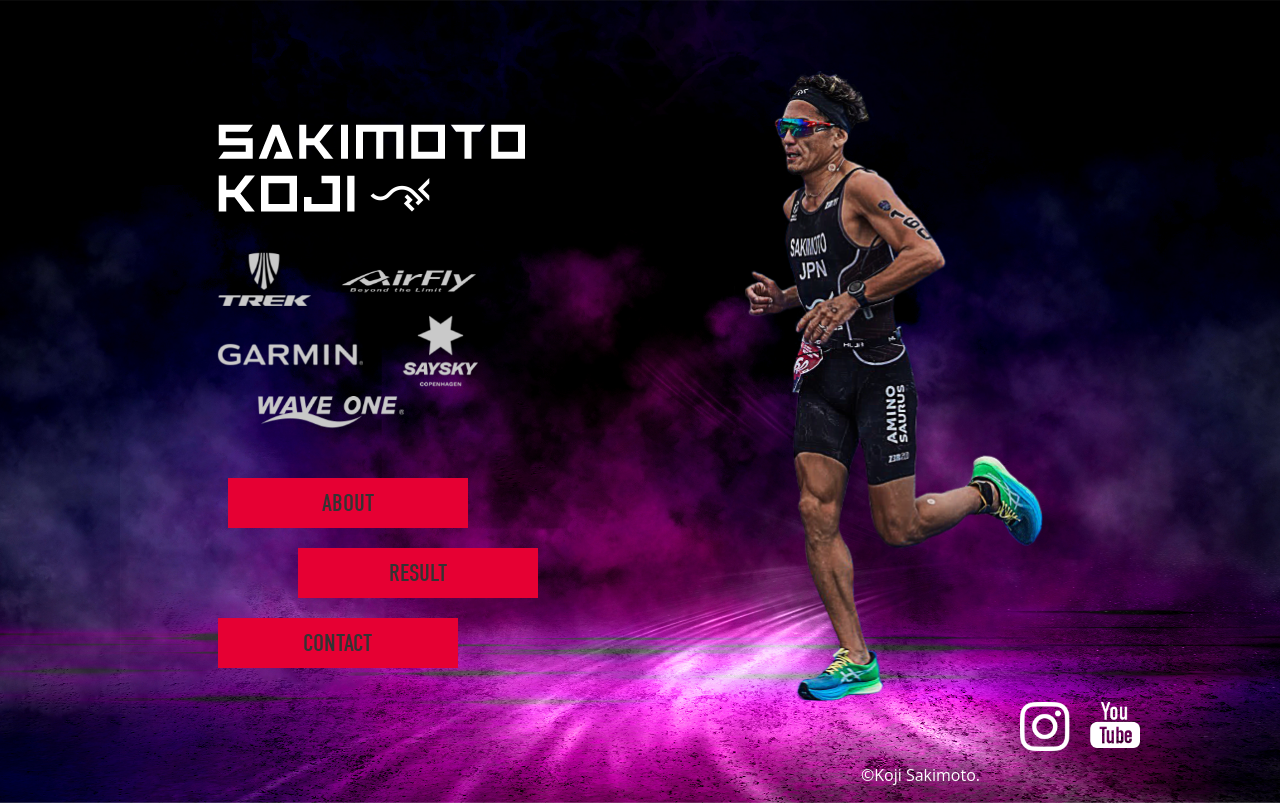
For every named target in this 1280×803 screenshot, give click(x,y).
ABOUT (347, 503)
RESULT (417, 573)
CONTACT (337, 643)
